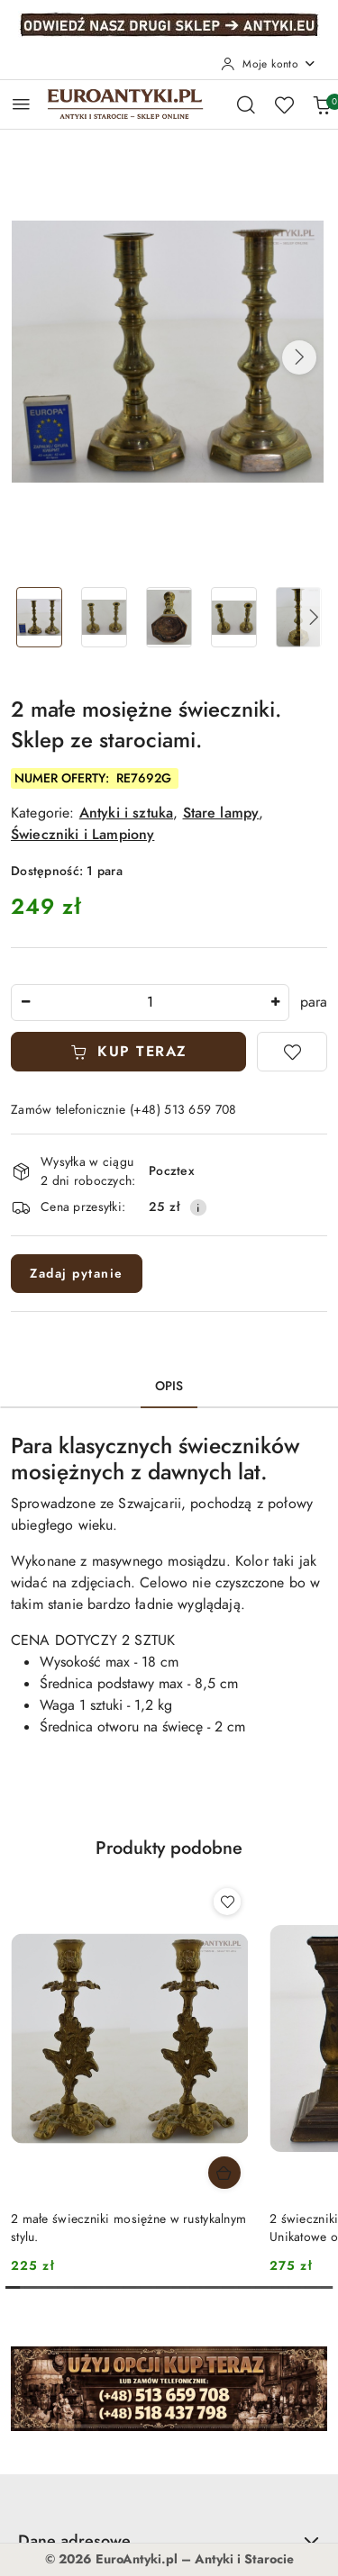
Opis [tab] (169, 1386)
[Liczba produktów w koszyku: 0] (322, 104)
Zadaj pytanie (76, 1273)
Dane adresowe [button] (169, 2540)
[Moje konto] (268, 64)
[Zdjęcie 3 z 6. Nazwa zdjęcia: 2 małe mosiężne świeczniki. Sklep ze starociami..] (169, 617)
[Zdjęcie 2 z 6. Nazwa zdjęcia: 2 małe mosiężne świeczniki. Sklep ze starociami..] (104, 617)
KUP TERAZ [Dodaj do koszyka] (128, 1052)
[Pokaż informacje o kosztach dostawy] (198, 1207)
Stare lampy (221, 813)
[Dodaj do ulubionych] (292, 1051)
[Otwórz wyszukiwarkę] (246, 104)
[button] (299, 357)
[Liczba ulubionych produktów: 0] (284, 104)
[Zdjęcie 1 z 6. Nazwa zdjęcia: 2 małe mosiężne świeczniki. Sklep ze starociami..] (40, 617)
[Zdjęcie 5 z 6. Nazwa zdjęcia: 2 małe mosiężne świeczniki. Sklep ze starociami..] (298, 617)
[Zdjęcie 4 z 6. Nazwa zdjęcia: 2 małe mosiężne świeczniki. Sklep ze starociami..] (233, 617)
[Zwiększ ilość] (274, 1002)
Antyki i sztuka (126, 813)
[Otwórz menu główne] (21, 104)
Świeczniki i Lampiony (82, 835)
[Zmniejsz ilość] (25, 1002)
